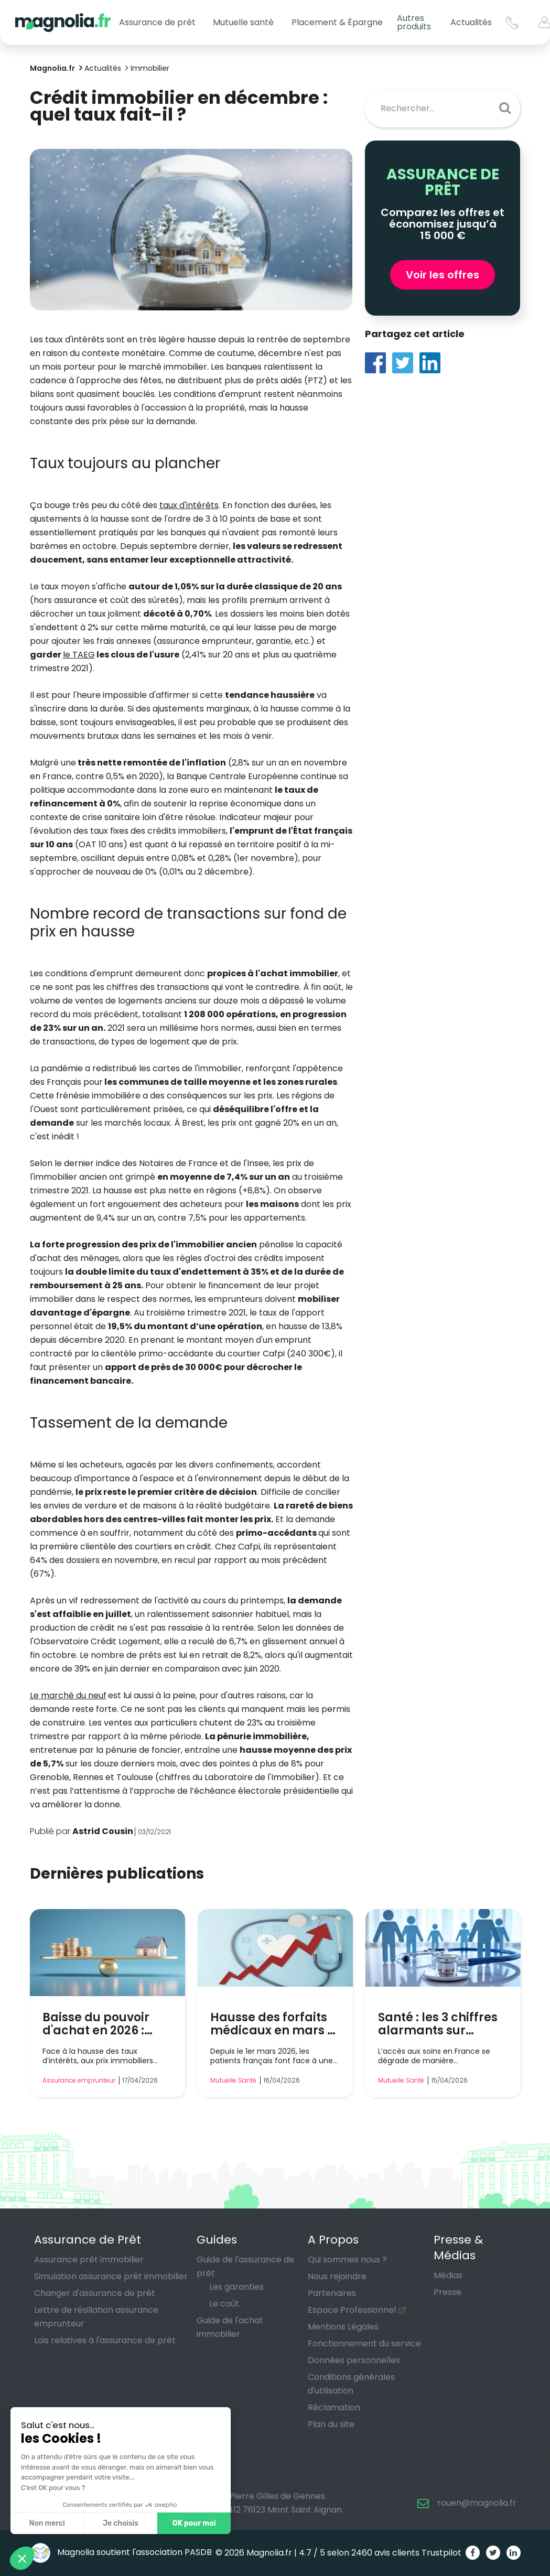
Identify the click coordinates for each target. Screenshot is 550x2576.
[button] (22, 2558)
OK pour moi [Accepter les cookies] (194, 2523)
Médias (448, 2275)
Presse (447, 2292)
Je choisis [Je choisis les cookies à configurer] (120, 2523)
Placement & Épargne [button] (337, 22)
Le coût (224, 2304)
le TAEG (79, 655)
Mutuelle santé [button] (243, 22)
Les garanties (236, 2287)
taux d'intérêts (189, 505)
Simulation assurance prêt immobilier (111, 2276)
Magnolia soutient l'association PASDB (121, 2552)
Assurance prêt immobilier (89, 2260)
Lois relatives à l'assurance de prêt (105, 2340)
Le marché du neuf (68, 1695)
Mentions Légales (343, 2327)
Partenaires (332, 2293)
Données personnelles (354, 2360)
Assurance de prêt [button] (157, 22)
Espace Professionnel (352, 2310)
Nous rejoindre (337, 2276)
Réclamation (334, 2407)
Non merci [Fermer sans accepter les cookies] (46, 2523)
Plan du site (331, 2424)
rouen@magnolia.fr (476, 2503)
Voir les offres (442, 274)
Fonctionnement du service (364, 2343)
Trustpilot (441, 2553)
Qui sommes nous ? (347, 2260)
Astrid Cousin (102, 1831)
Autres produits (414, 22)
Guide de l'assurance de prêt (245, 2266)
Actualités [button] (471, 22)
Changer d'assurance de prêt (94, 2293)
